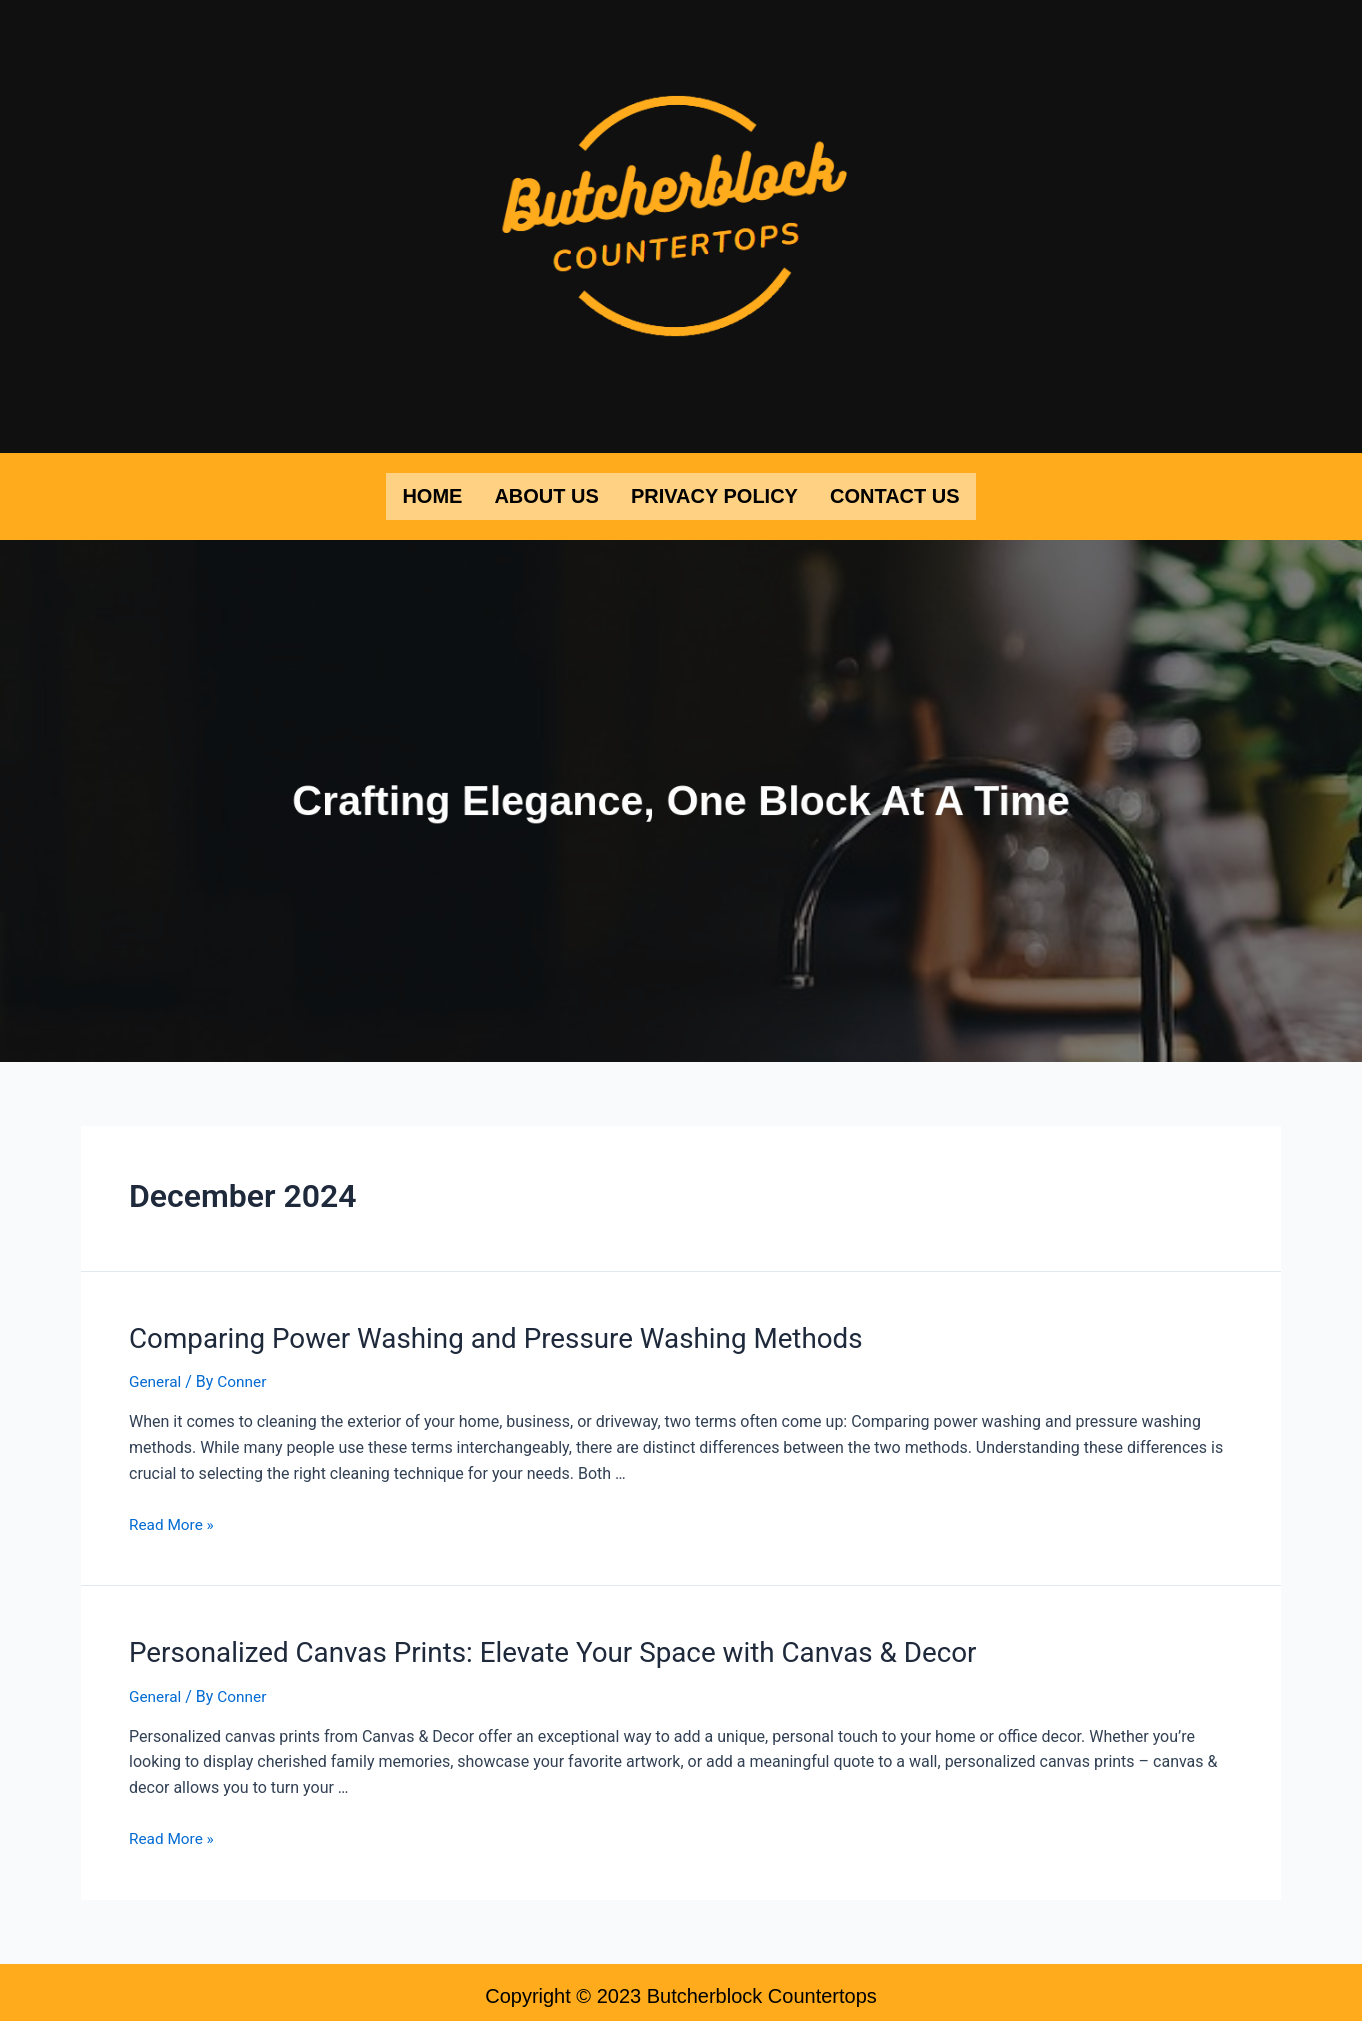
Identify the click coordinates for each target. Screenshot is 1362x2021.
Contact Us (895, 495)
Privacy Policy (714, 495)
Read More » (173, 1519)
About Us (546, 495)
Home (432, 495)
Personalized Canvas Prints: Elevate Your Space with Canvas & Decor (525, 1646)
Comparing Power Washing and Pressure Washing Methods (472, 1334)
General (156, 1376)
